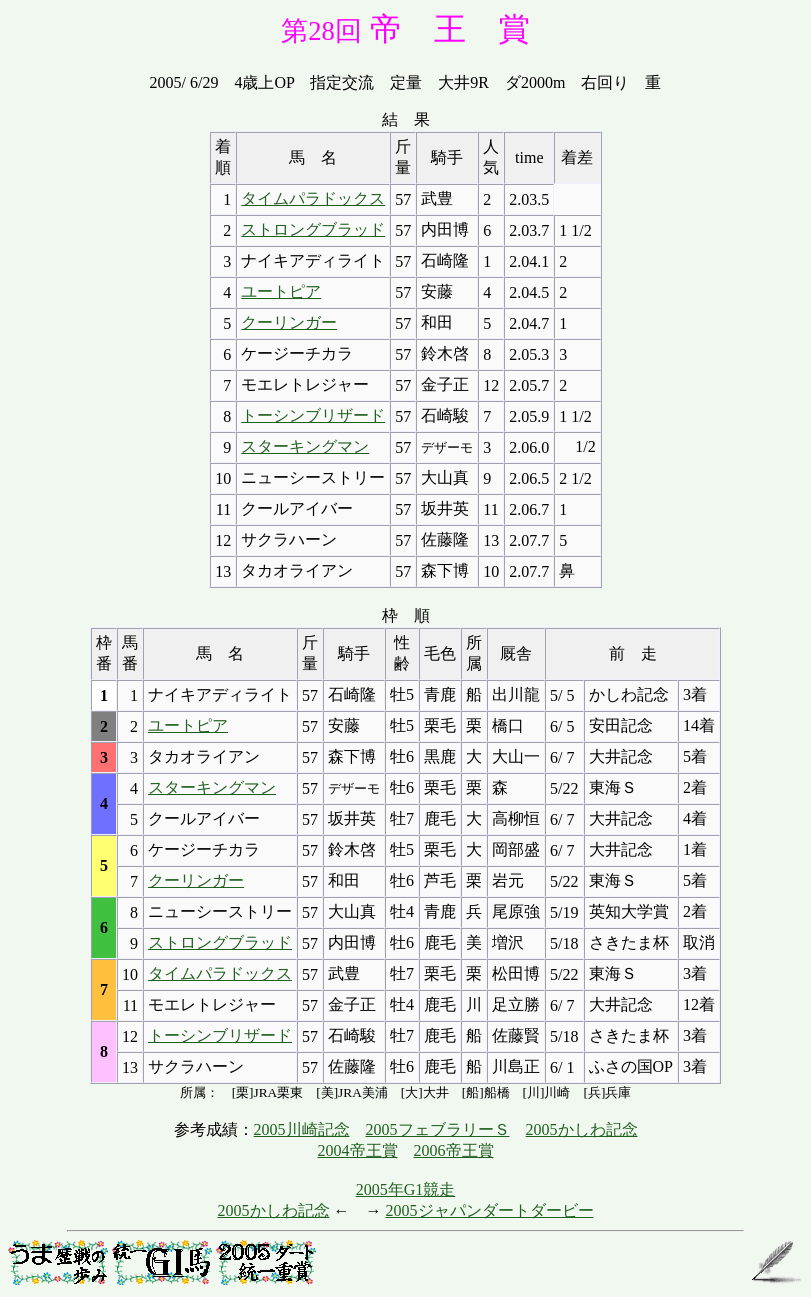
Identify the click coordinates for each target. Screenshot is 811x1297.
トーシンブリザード (313, 415)
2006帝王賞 (454, 1150)
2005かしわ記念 (582, 1129)
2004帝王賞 (358, 1150)
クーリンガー (289, 322)
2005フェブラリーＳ (438, 1129)
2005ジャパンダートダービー (490, 1210)
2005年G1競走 (406, 1189)
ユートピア (281, 291)
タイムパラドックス (313, 198)
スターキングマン (305, 446)
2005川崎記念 (302, 1129)
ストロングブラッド (313, 229)
